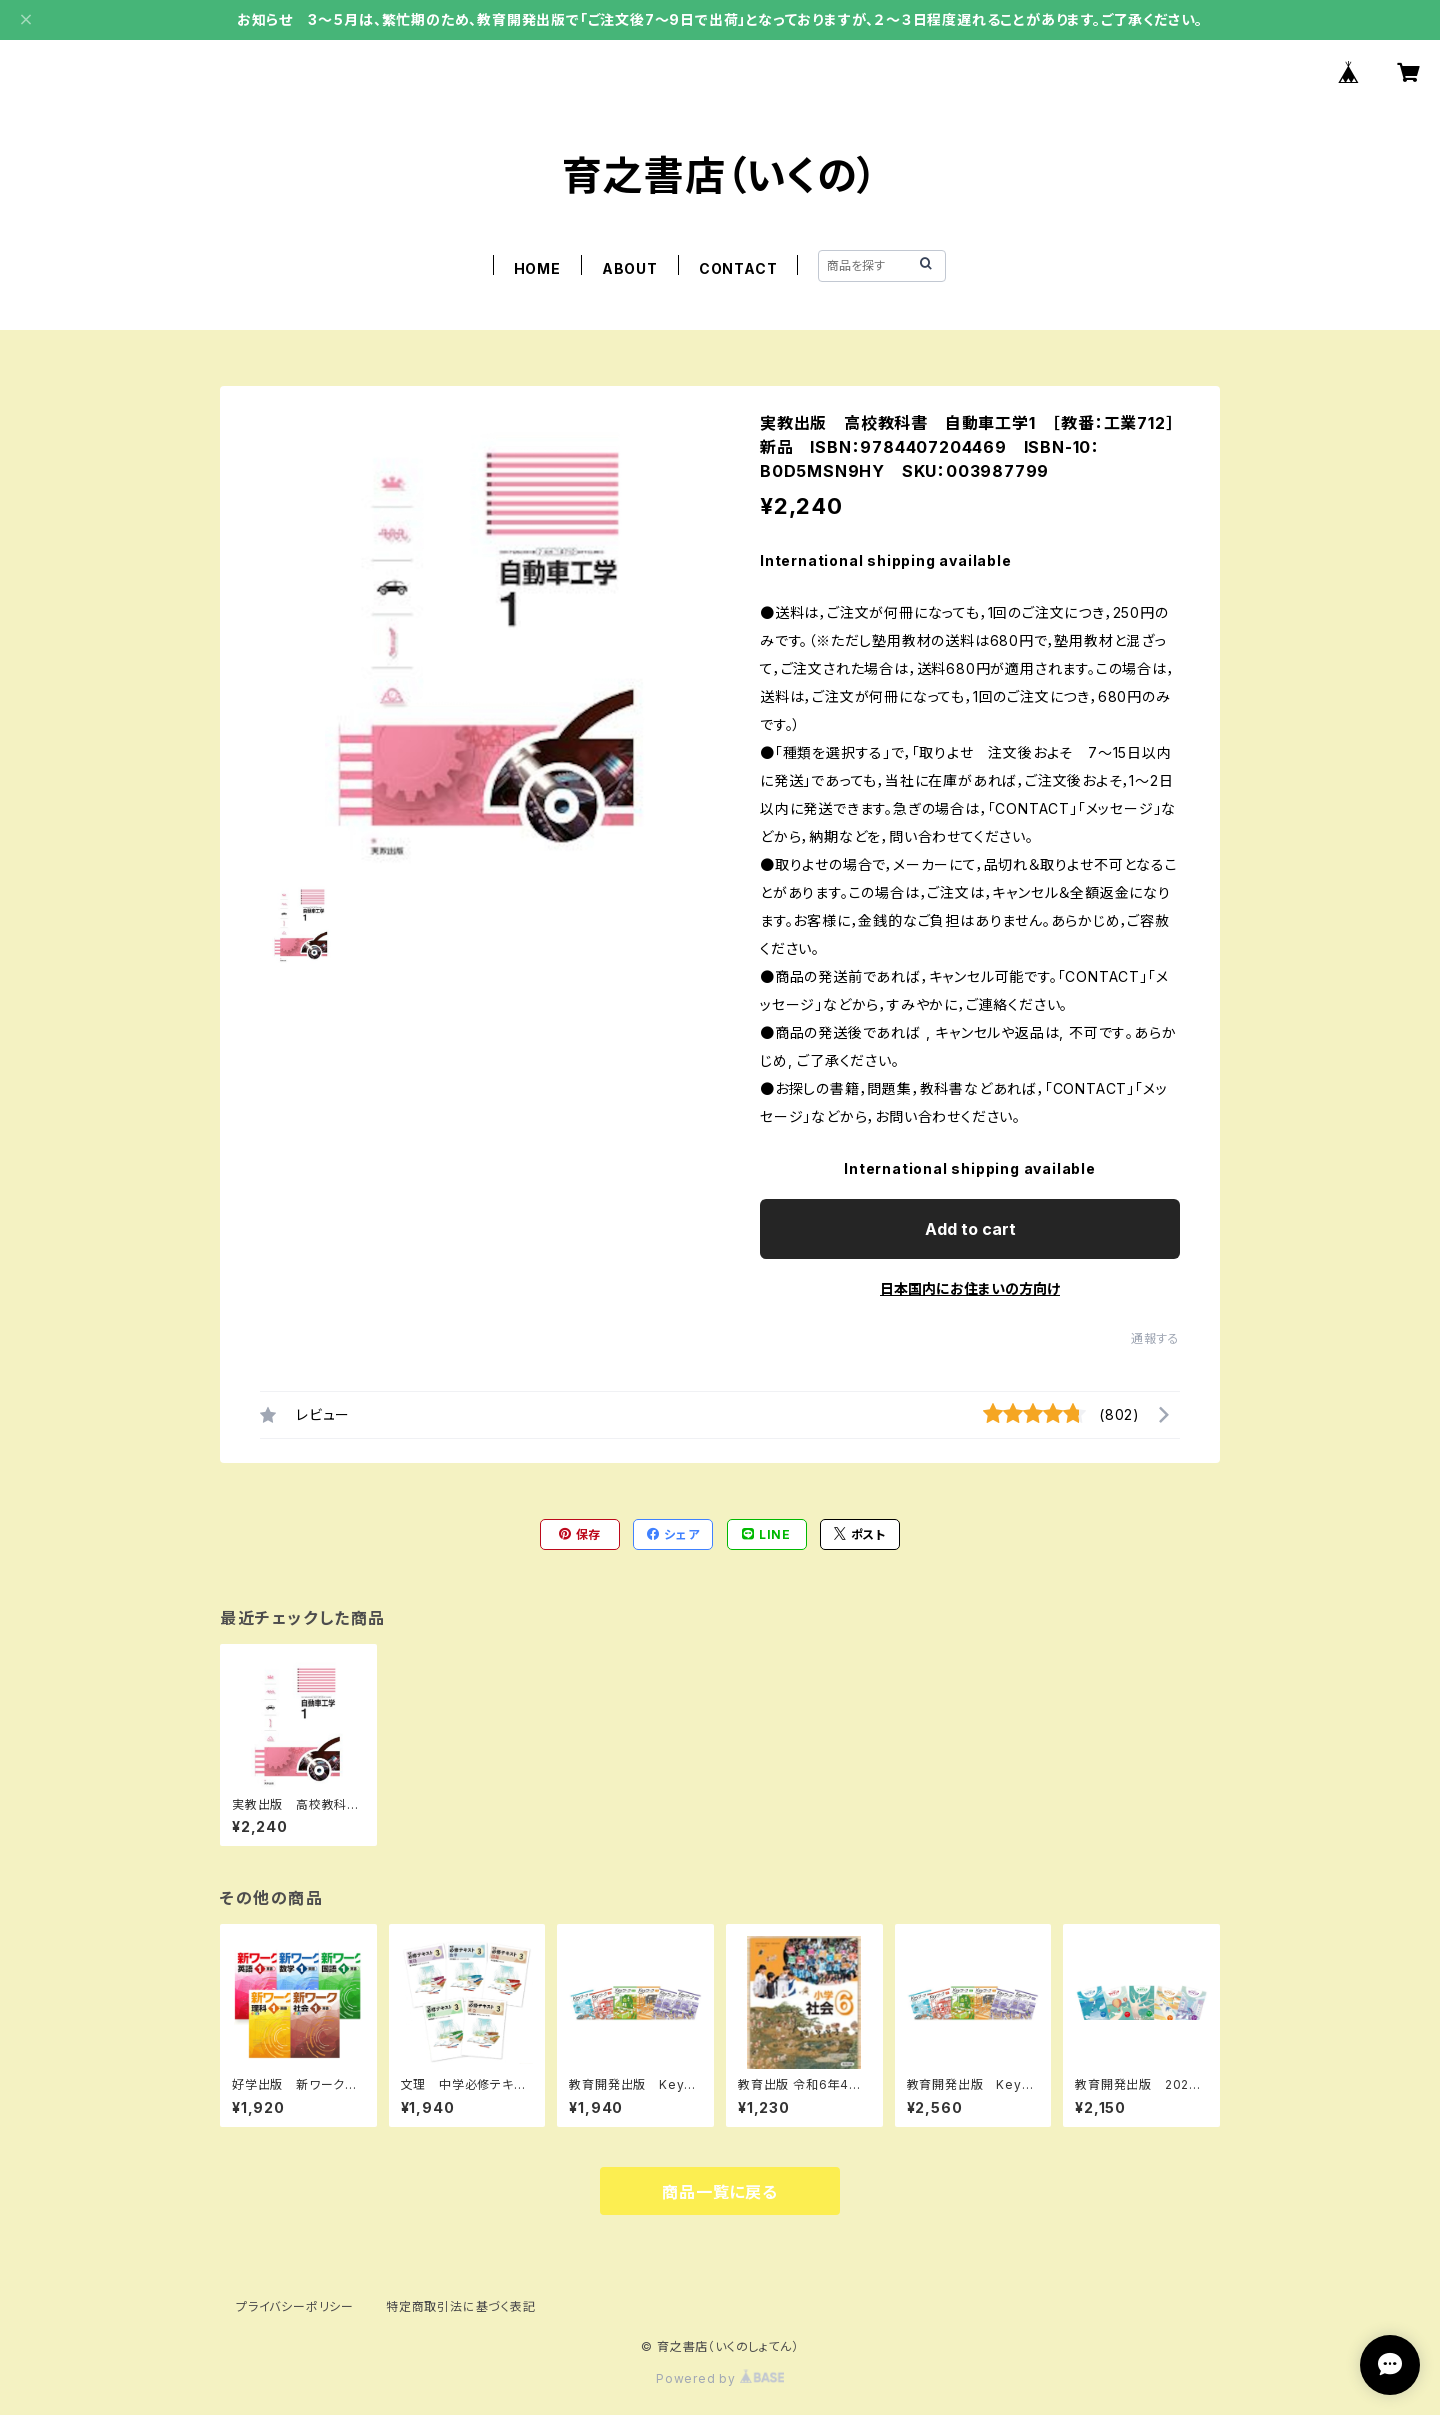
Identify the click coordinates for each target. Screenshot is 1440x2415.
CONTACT (738, 268)
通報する (1155, 1338)
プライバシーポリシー (295, 2306)
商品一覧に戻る (720, 2192)
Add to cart (970, 1229)
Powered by (720, 2378)
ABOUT (630, 268)
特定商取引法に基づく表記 (461, 2306)
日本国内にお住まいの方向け (970, 1288)
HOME (537, 268)
